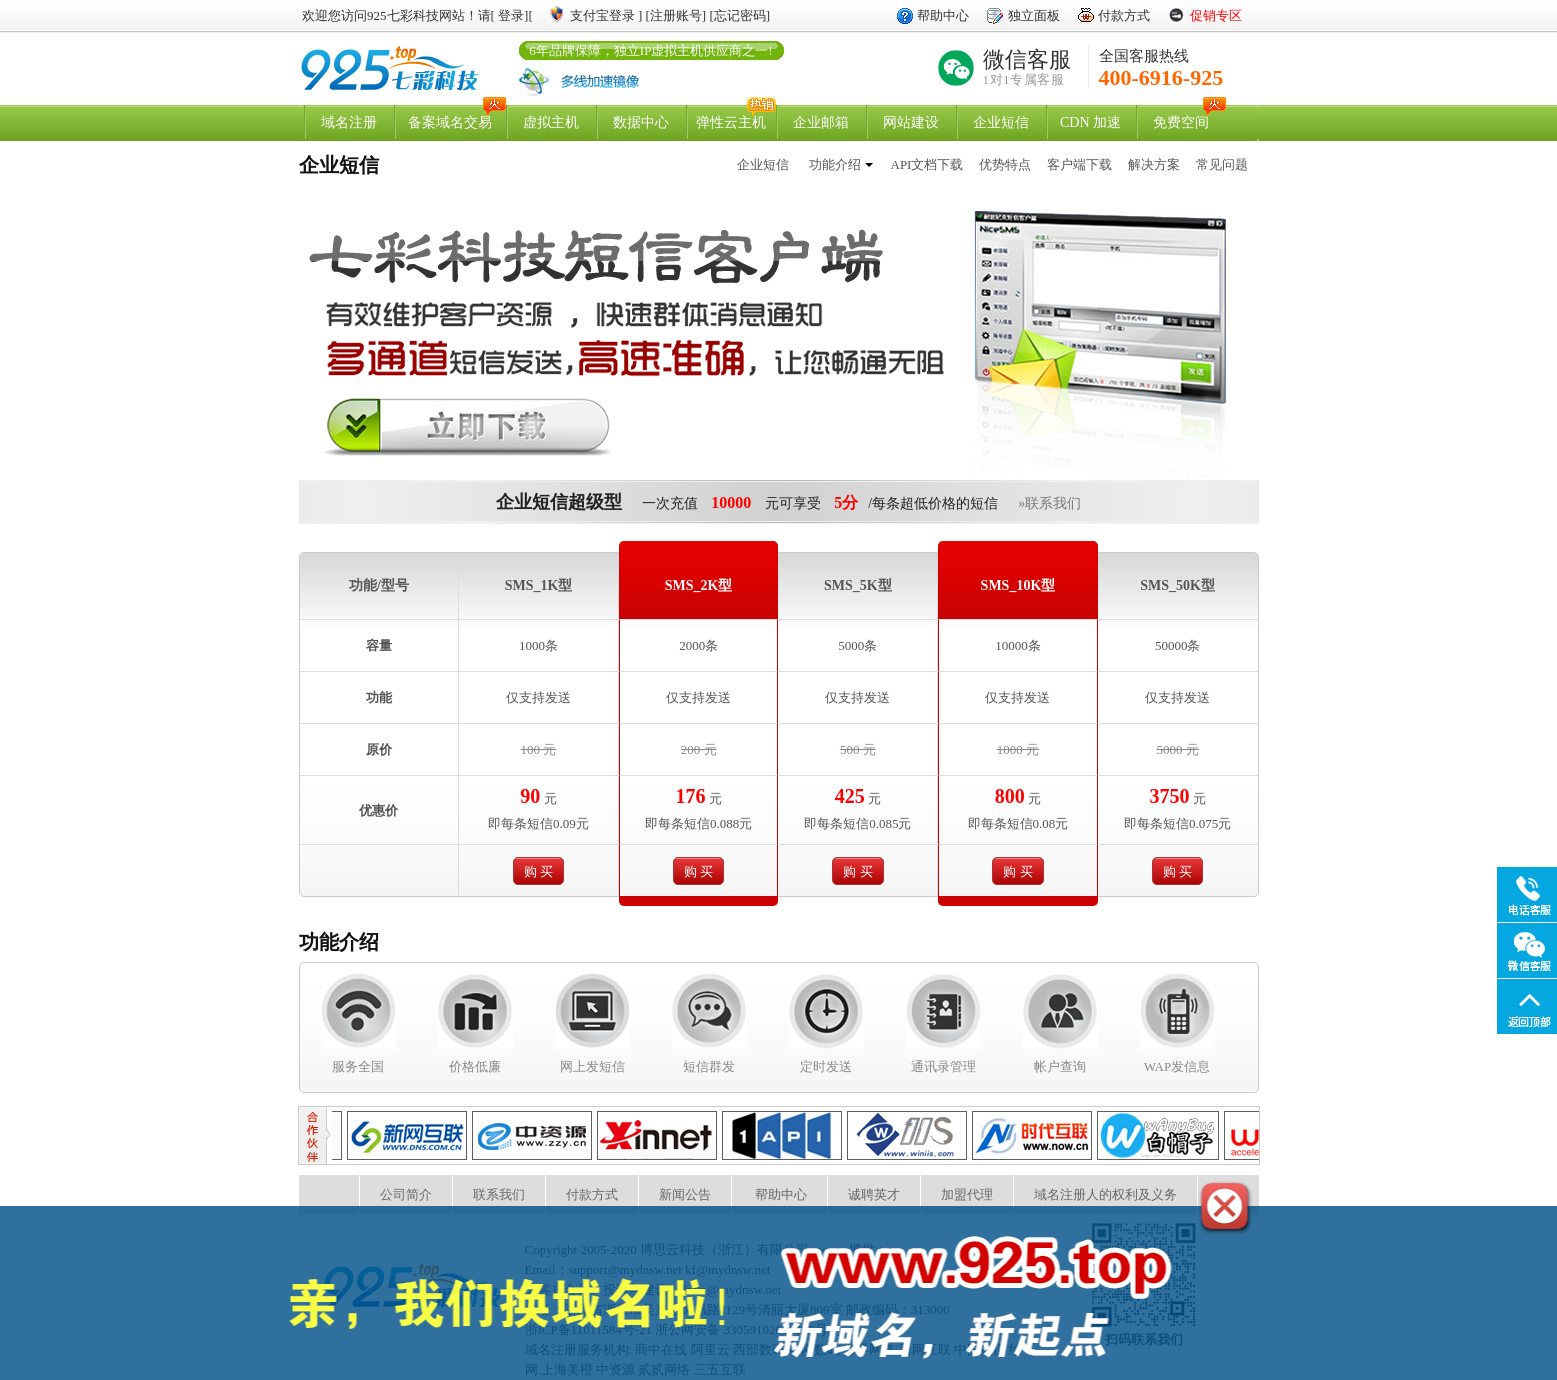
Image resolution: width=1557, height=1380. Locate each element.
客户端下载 (1079, 164)
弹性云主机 (731, 122)
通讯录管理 (943, 1066)
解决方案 (1154, 164)
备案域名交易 (450, 122)
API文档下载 (927, 164)
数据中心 (641, 122)
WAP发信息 (1177, 1066)
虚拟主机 (551, 122)
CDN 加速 (1090, 122)
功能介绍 (835, 164)
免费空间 (1181, 122)
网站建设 (911, 122)
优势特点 (1005, 164)
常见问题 (1222, 164)
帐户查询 (1060, 1066)
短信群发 (709, 1066)
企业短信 (1001, 122)
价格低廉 (475, 1066)
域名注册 (349, 122)
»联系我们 (1049, 503)
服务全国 (358, 1066)
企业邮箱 (821, 122)
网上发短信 (592, 1066)
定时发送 (826, 1066)
